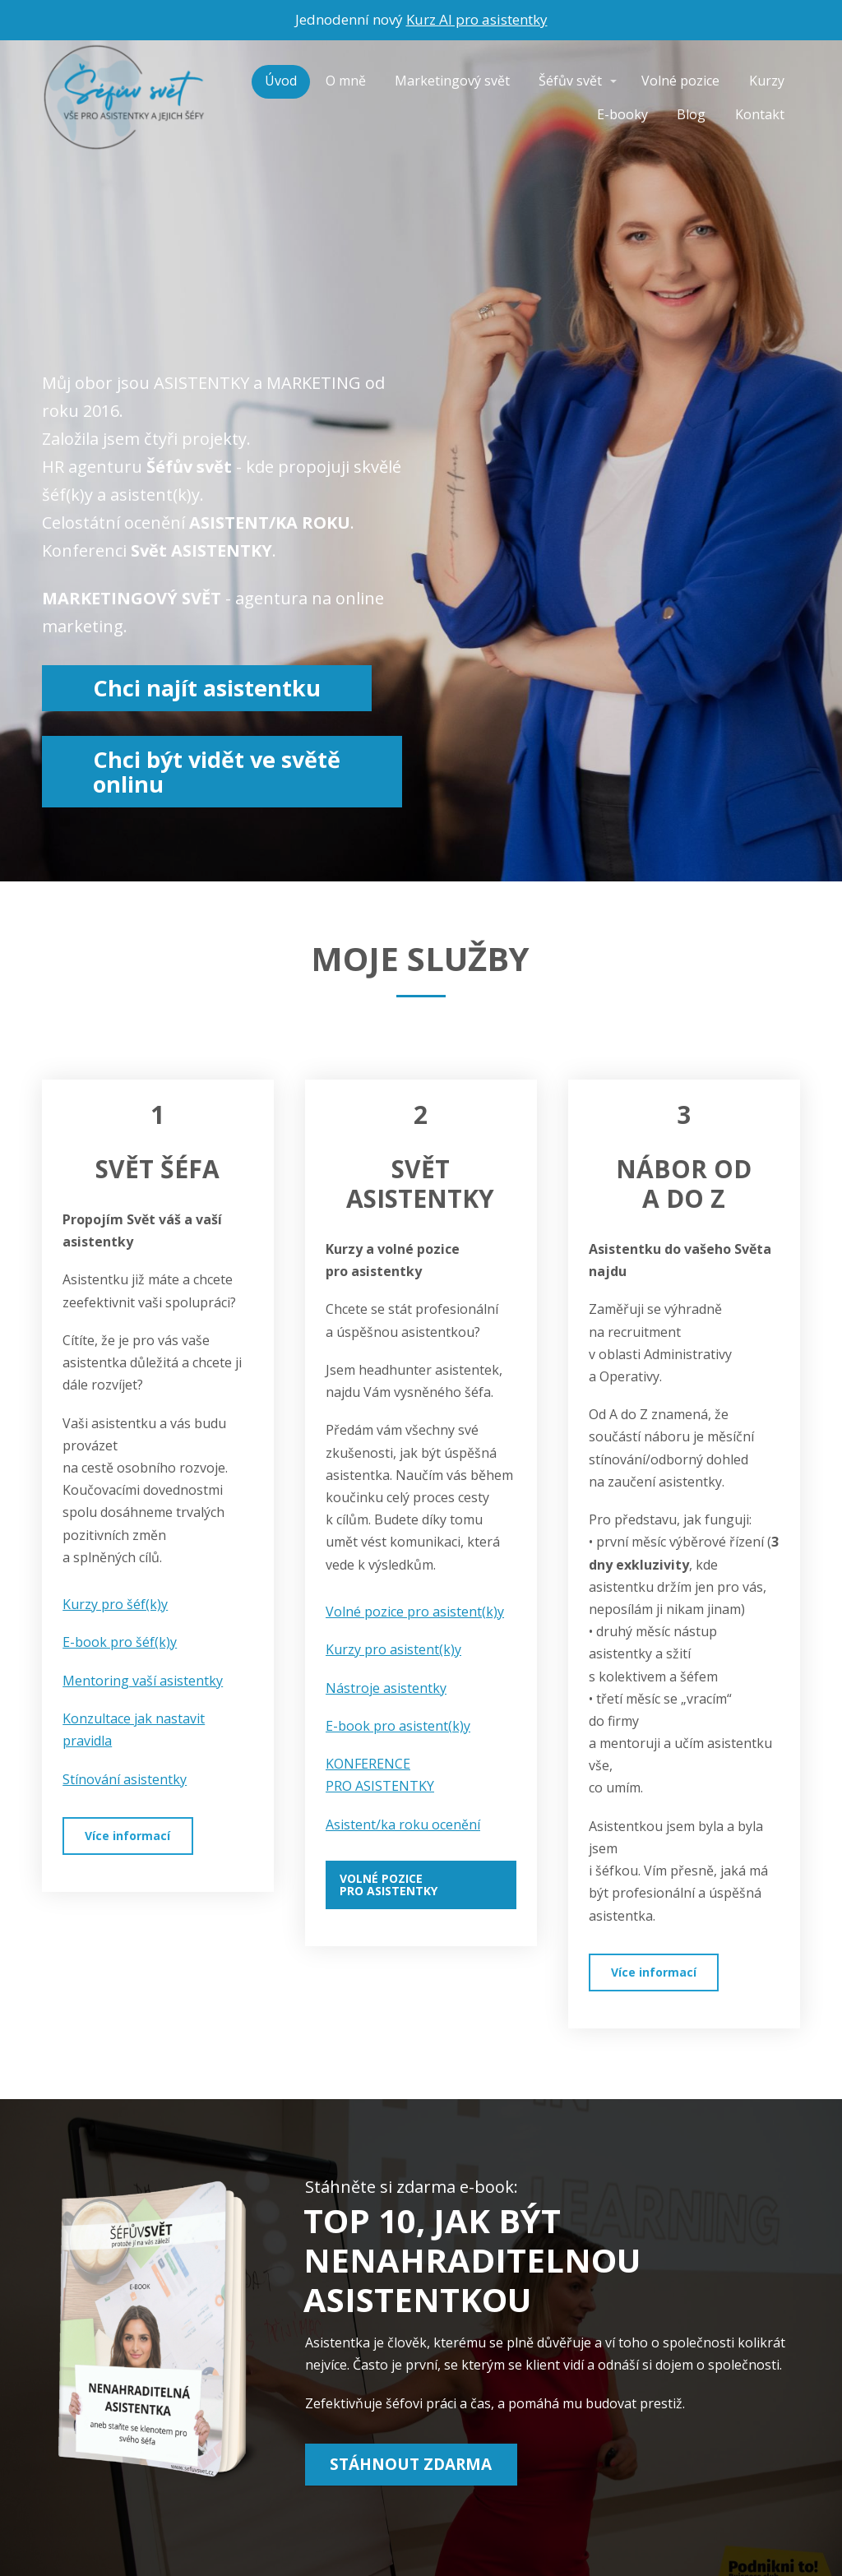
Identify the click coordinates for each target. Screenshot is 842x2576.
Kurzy (766, 81)
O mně (346, 81)
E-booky (622, 114)
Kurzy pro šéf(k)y (115, 1604)
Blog (691, 114)
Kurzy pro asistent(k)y (393, 1649)
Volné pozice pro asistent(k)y (415, 1611)
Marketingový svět (452, 81)
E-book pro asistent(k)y (398, 1726)
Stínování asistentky (124, 1779)
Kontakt (759, 114)
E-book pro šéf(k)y (119, 1642)
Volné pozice (680, 81)
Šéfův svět (570, 81)
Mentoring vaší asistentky (142, 1681)
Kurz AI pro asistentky (477, 19)
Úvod (281, 81)
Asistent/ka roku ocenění (403, 1824)
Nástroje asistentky (386, 1688)
